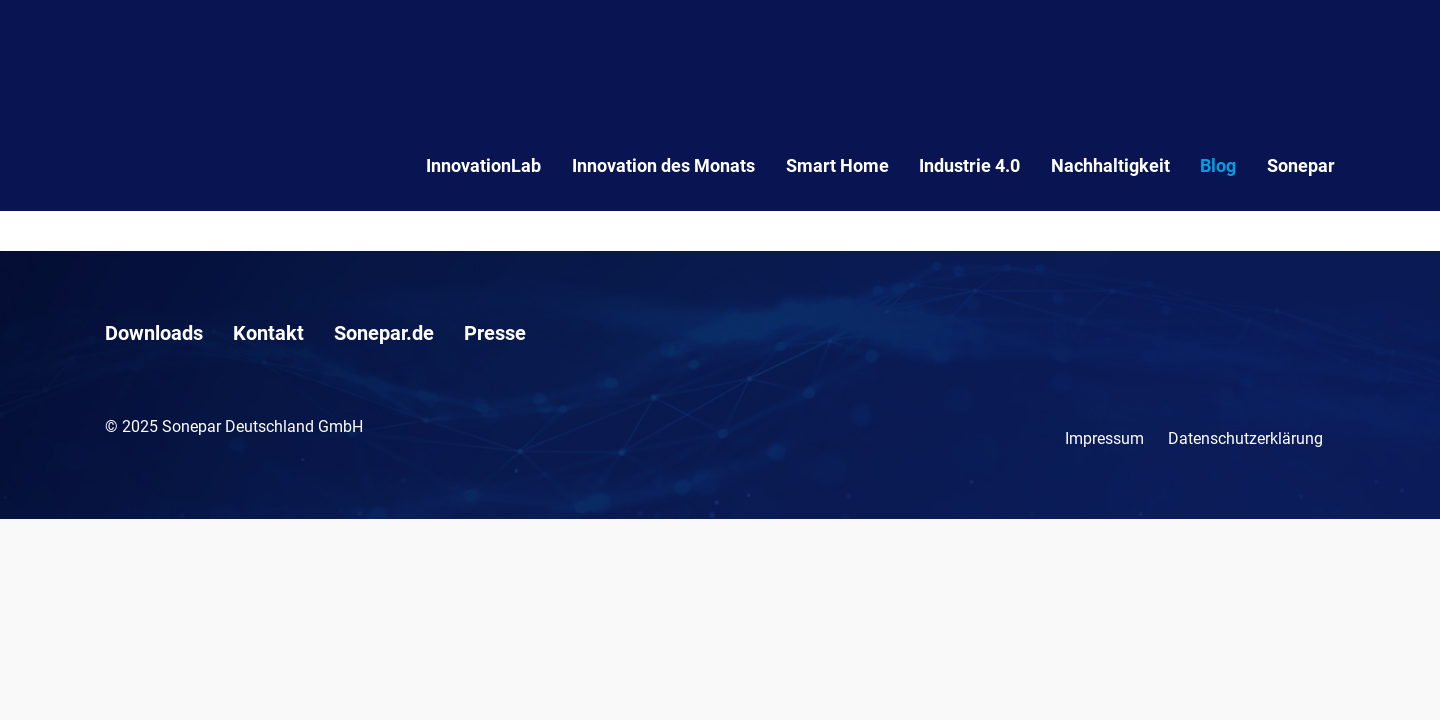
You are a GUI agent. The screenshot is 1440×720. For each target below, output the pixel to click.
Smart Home (837, 165)
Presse (495, 333)
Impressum (1104, 438)
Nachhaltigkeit (1110, 165)
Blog (1218, 165)
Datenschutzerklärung (1245, 438)
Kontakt (268, 333)
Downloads (154, 333)
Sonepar (1301, 165)
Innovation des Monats (663, 165)
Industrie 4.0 (969, 165)
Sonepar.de (384, 333)
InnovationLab (483, 165)
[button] (44, 676)
